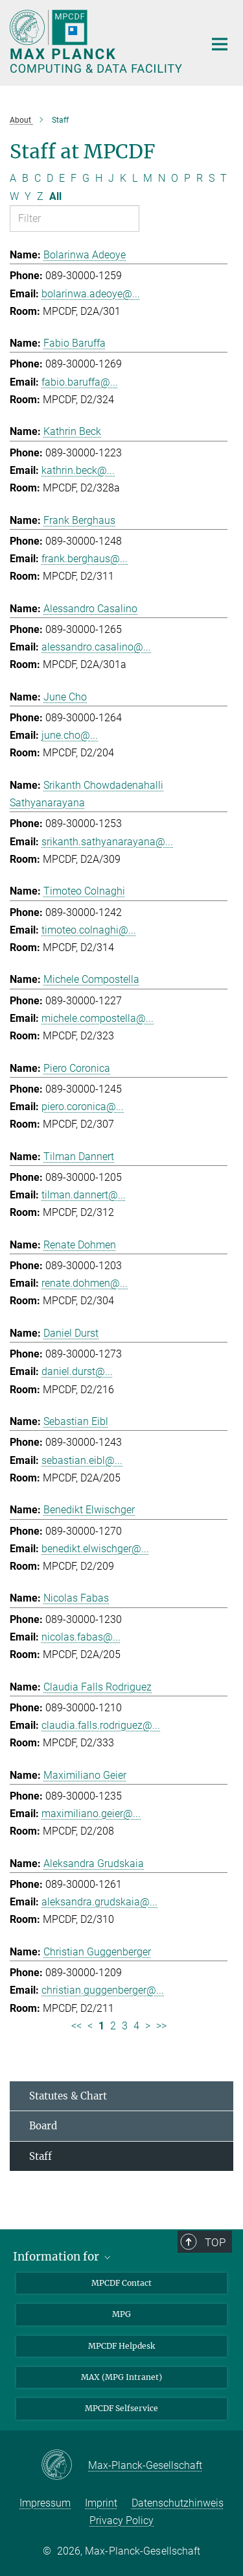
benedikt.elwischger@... (95, 1548)
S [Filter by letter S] (211, 178)
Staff (40, 2156)
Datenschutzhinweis (178, 2503)
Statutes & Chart (68, 2096)
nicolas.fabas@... (81, 1637)
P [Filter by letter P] (187, 178)
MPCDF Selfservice (121, 2408)
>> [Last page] (161, 2026)
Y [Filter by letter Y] (28, 196)
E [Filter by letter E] (62, 178)
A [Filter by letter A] (13, 178)
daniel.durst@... (77, 1371)
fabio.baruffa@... (79, 382)
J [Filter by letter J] (111, 178)
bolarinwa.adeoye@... (90, 294)
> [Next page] (147, 2026)
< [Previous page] (90, 2026)
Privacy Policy (121, 2520)
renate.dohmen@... (84, 1283)
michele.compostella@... (97, 1018)
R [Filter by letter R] (199, 178)
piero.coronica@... (82, 1106)
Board (43, 2126)
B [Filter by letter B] (25, 178)
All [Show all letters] (55, 196)
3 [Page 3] (125, 2026)
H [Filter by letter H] (98, 178)
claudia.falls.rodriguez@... (100, 1725)
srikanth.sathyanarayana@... (107, 842)
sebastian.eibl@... (81, 1460)
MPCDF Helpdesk (121, 2346)
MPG (121, 2314)
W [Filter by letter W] (14, 196)
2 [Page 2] (113, 2026)
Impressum (45, 2503)
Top (215, 2242)
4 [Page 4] (136, 2026)
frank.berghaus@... (84, 558)
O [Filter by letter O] (174, 178)
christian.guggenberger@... (102, 1990)
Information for (63, 2256)
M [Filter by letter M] (147, 178)
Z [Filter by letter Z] (40, 196)
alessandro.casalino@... (96, 647)
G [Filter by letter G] (85, 178)
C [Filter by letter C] (37, 178)
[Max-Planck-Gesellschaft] (64, 2465)
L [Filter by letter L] (134, 178)
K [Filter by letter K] (123, 178)
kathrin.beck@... (78, 470)
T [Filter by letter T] (223, 178)
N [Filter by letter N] (161, 178)
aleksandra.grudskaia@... (99, 1902)
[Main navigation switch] (220, 44)
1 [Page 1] (101, 2026)
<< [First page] (76, 2026)
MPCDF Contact (121, 2283)
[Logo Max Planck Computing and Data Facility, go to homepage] (97, 41)
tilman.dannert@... (83, 1195)
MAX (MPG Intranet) (121, 2377)
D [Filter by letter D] (50, 178)
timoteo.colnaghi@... (88, 930)
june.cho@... (69, 735)
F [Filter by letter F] (73, 178)
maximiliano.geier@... (91, 1813)
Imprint (101, 2503)
